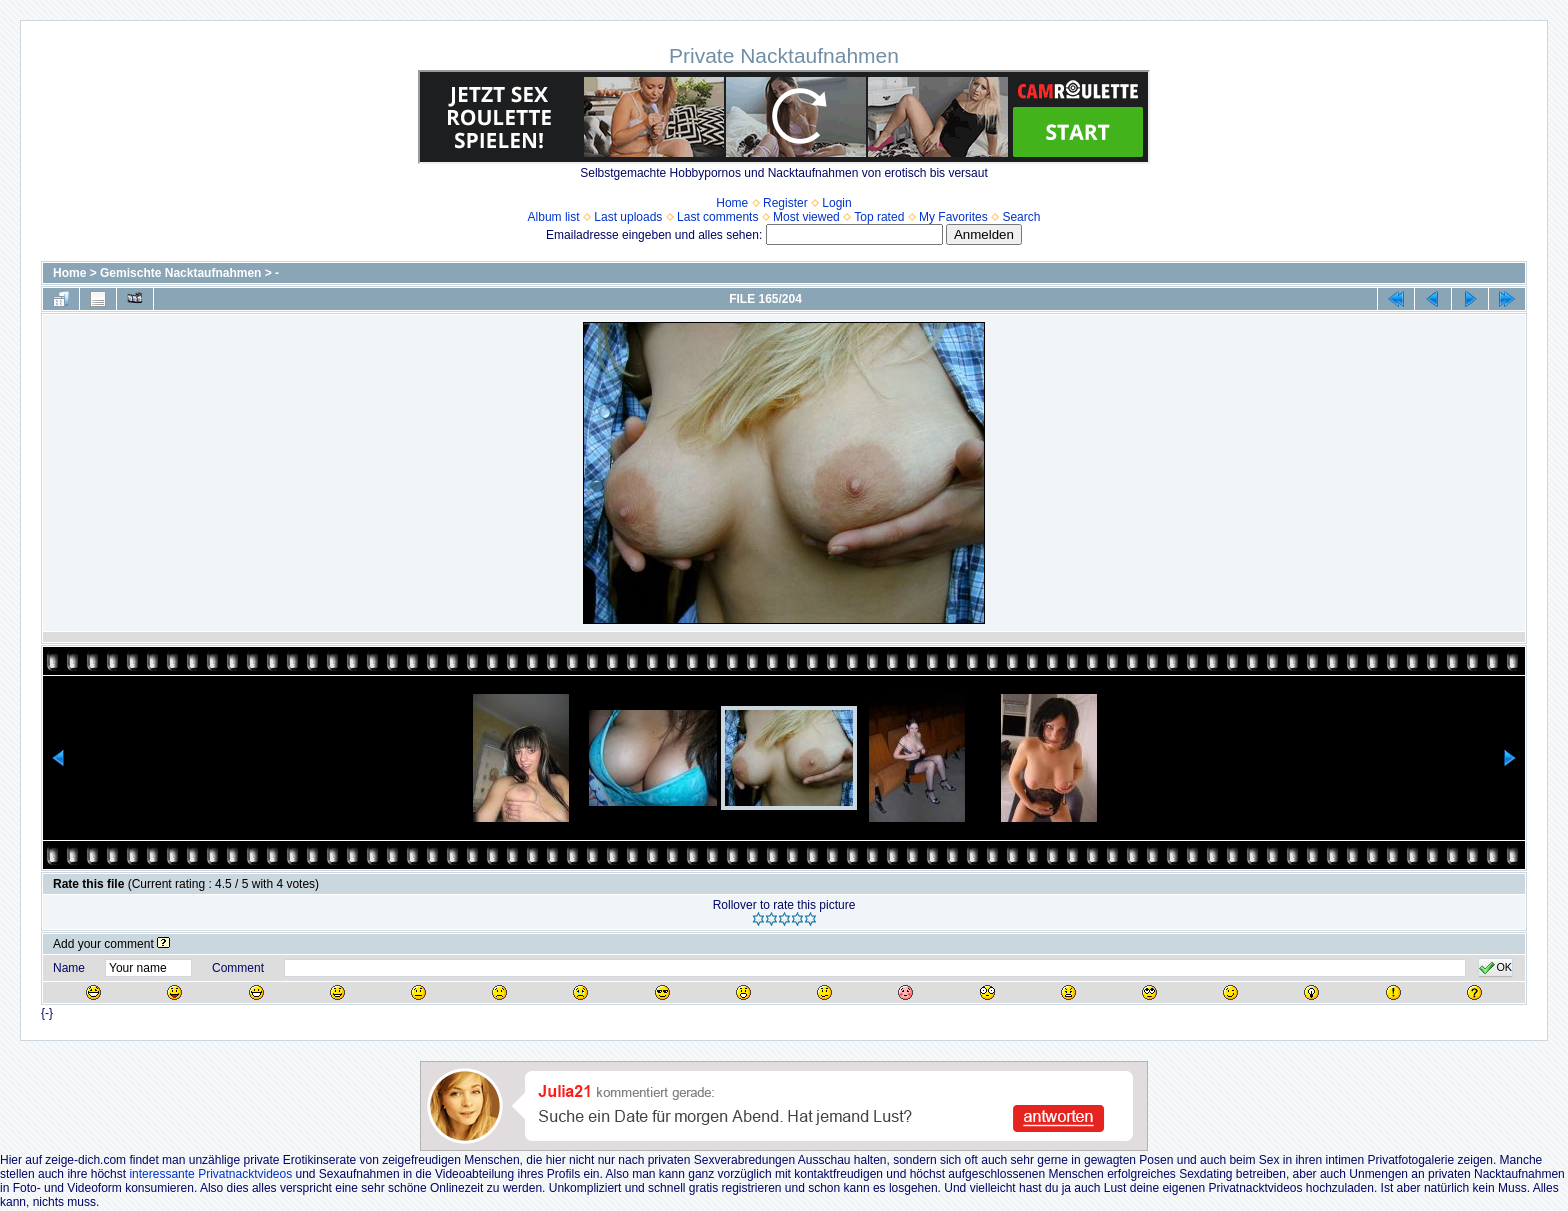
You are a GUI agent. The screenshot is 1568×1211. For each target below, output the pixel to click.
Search (1021, 217)
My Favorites (953, 217)
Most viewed (806, 217)
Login (836, 203)
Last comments (717, 217)
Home (732, 203)
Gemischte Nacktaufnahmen (180, 273)
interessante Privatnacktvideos (210, 1174)
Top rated (879, 217)
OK (1495, 968)
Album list (554, 217)
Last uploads (628, 217)
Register (785, 203)
